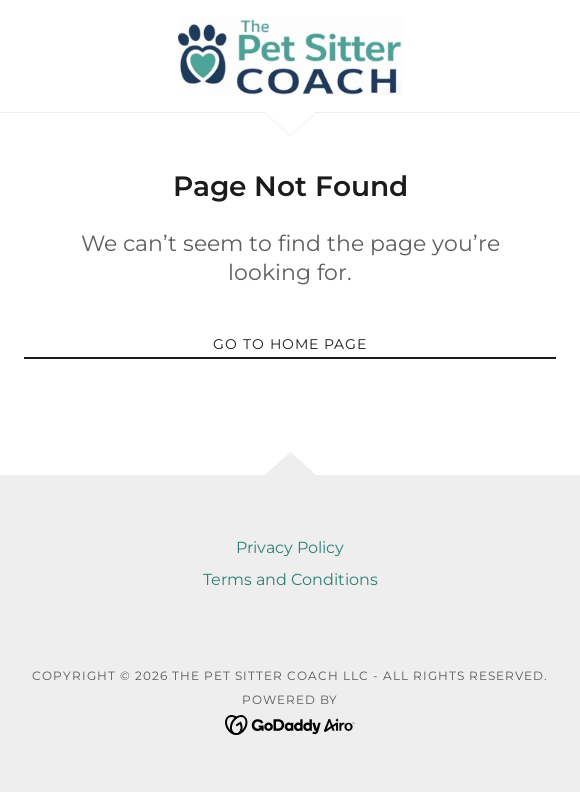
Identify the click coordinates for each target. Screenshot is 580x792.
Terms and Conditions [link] (290, 579)
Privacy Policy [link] (290, 547)
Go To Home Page (290, 344)
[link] (290, 56)
